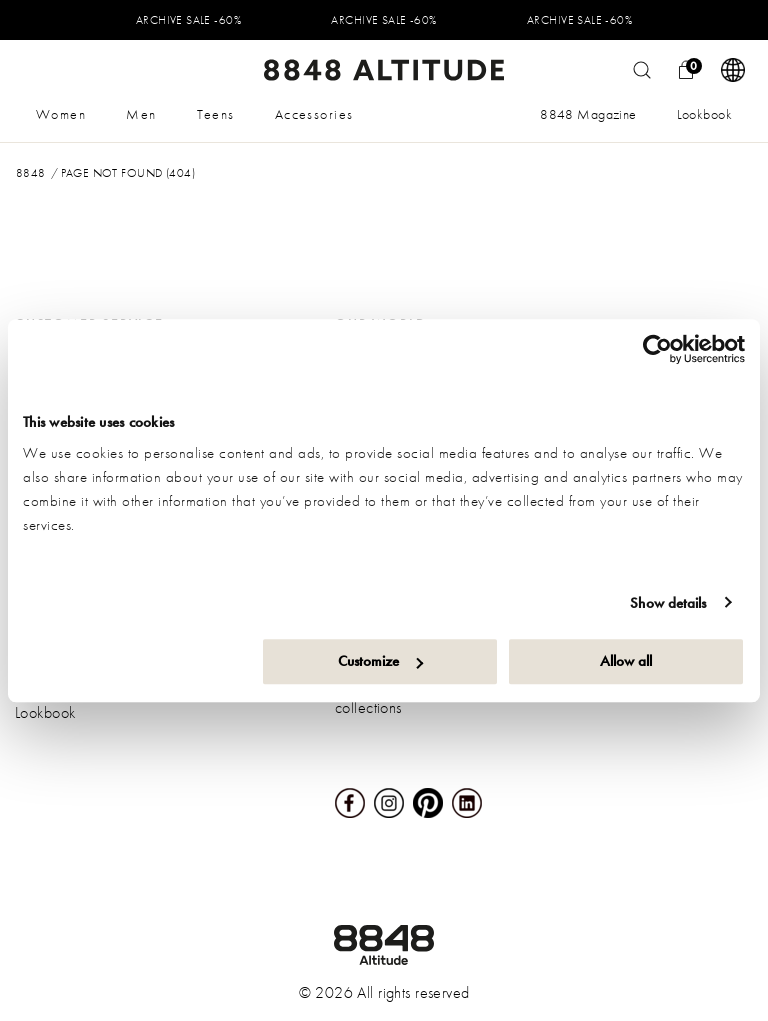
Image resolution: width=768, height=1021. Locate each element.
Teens (216, 114)
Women (61, 114)
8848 (31, 173)
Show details (668, 603)
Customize (380, 661)
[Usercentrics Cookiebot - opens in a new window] (657, 349)
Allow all (626, 661)
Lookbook (704, 114)
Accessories (314, 114)
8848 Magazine (588, 114)
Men (141, 114)
